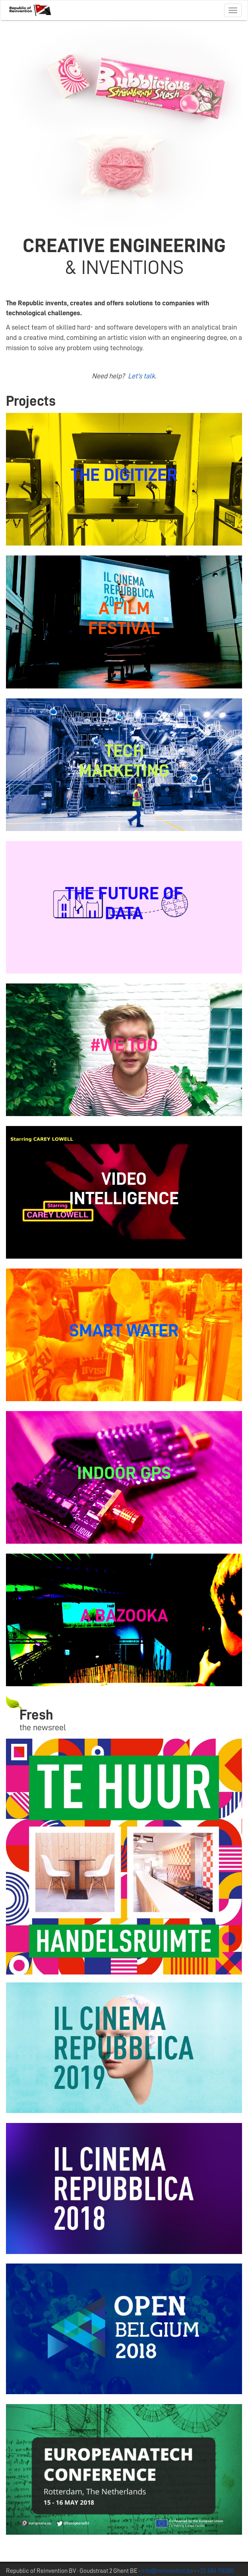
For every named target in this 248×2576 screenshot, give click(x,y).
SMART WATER (124, 1330)
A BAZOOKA (124, 1616)
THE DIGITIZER (124, 475)
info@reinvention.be (167, 2571)
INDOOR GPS (124, 1473)
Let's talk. (142, 376)
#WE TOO (124, 1045)
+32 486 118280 (215, 2571)
